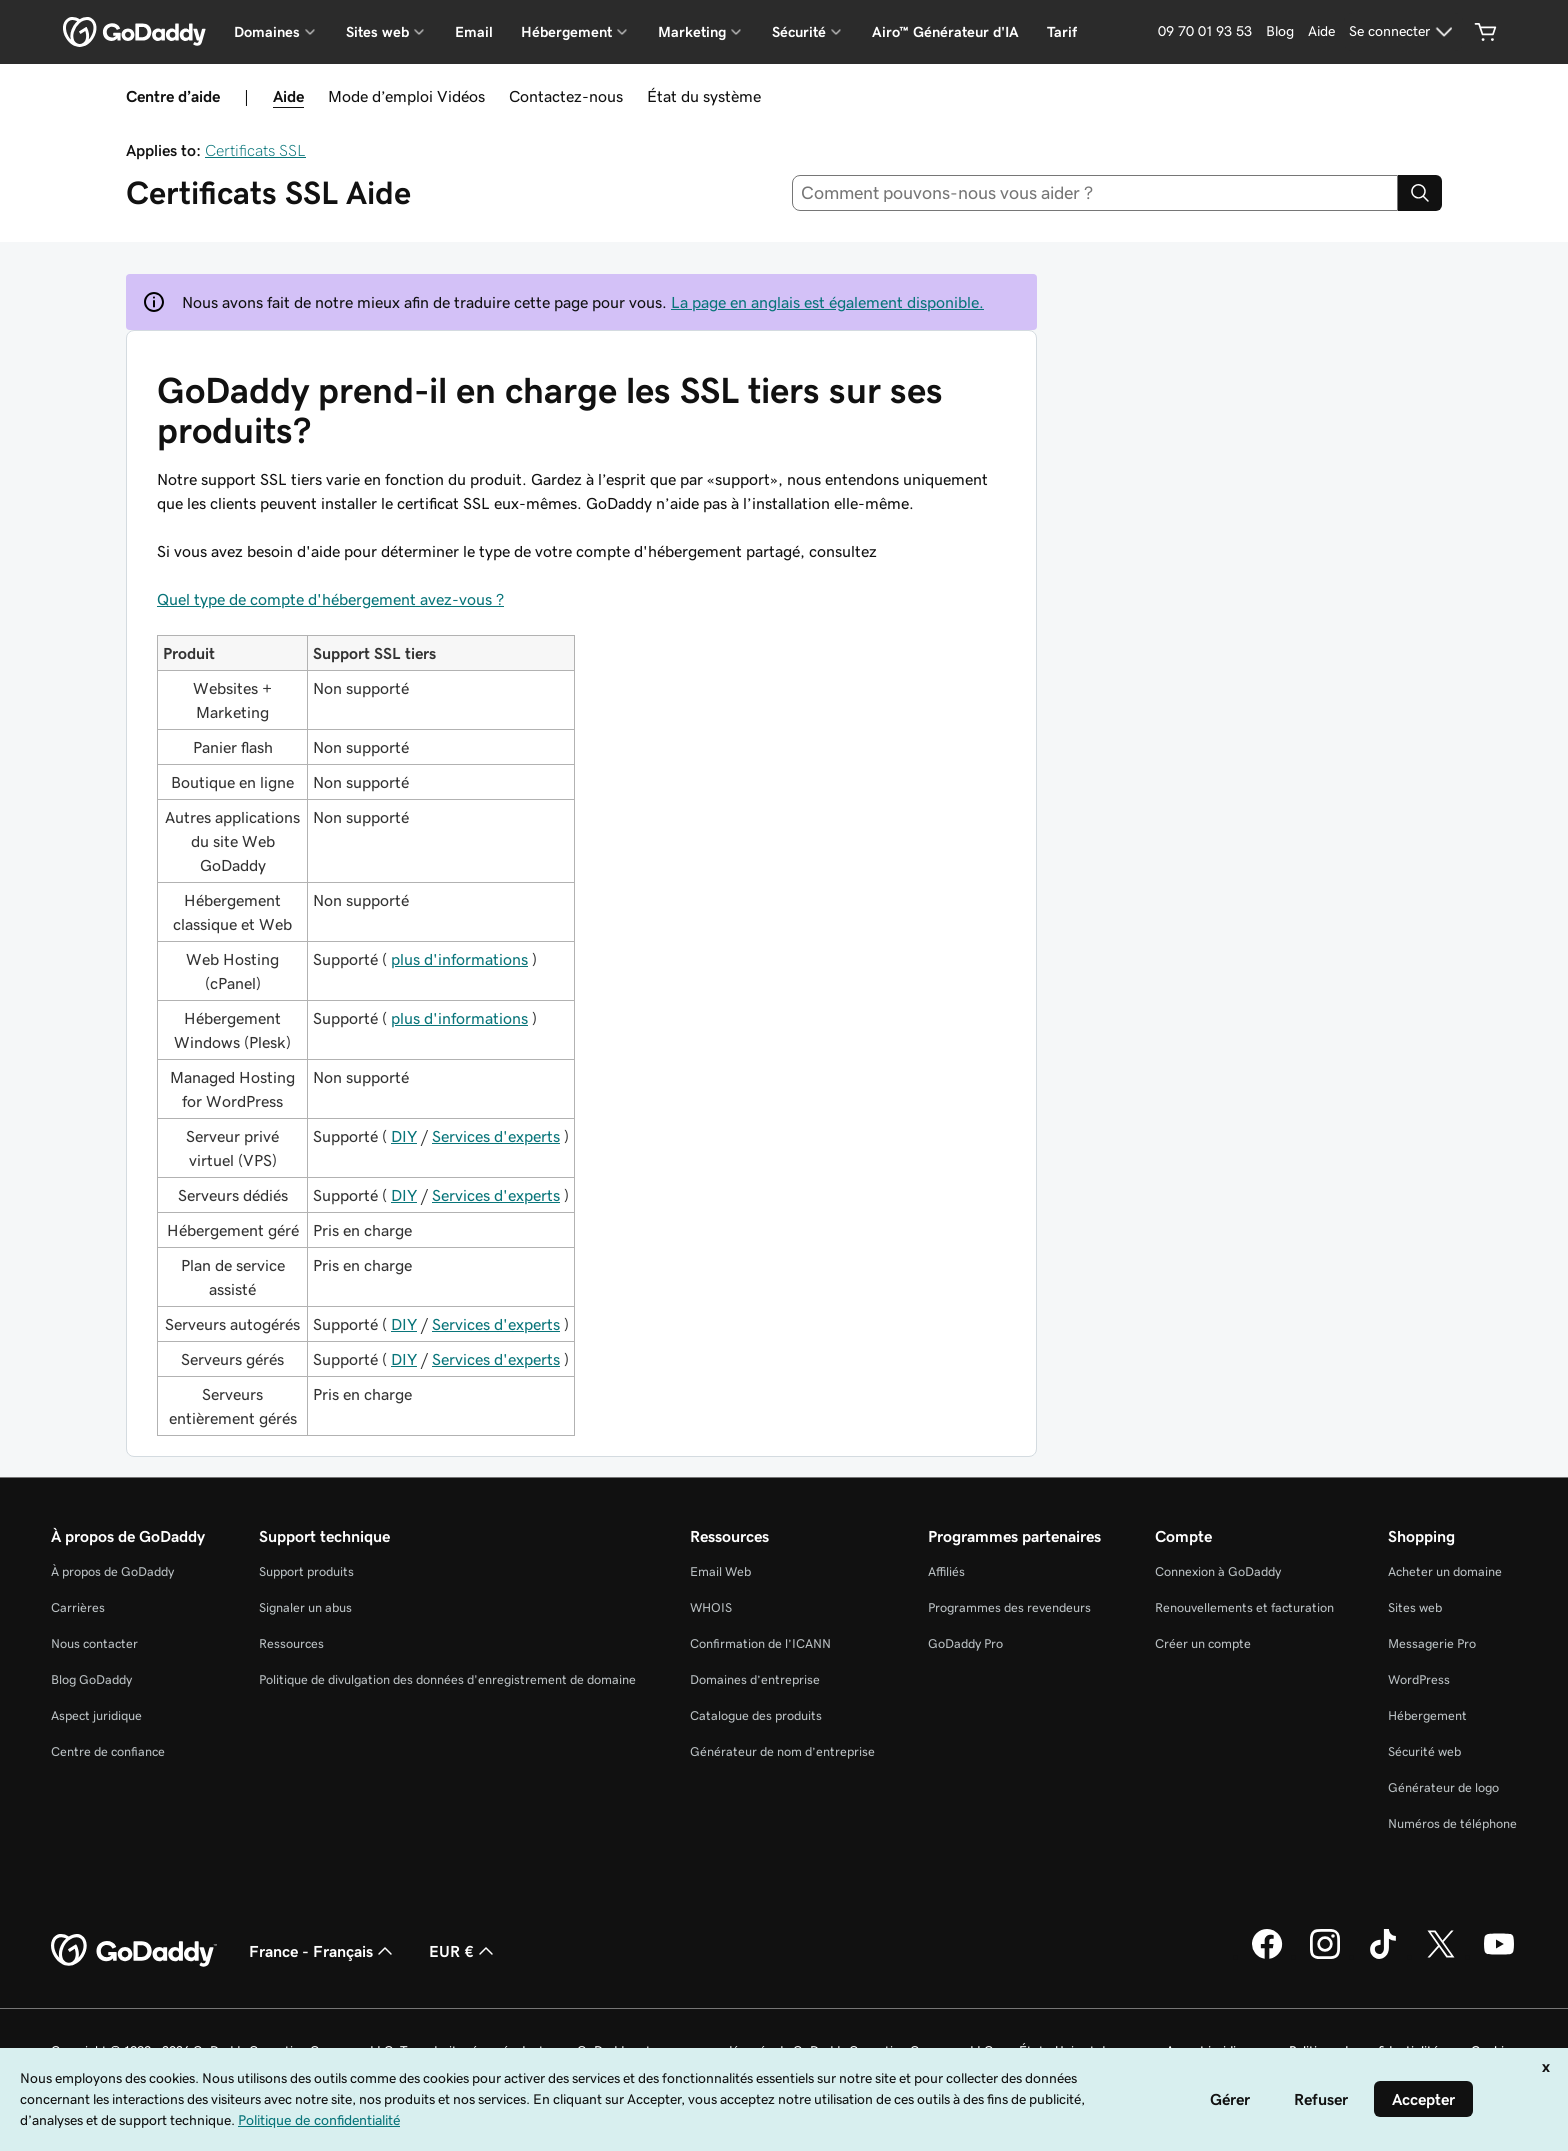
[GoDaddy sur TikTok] (1383, 1956)
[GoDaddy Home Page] (134, 1951)
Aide (288, 96)
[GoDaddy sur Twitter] (1441, 1956)
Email (474, 32)
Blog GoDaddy (91, 1679)
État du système (704, 96)
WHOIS (711, 1607)
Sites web (1415, 1607)
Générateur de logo (1443, 1787)
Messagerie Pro (1432, 1643)
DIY (404, 1136)
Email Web (720, 1571)
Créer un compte (1203, 1643)
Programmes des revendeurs (1009, 1607)
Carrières (78, 1607)
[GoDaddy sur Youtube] (1499, 1956)
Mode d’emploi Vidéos (406, 96)
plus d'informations (459, 959)
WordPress (1419, 1679)
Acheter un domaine (1445, 1571)
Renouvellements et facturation (1244, 1607)
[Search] (1420, 193)
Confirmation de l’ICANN (760, 1643)
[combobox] (1095, 193)
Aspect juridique (96, 1715)
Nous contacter (94, 1643)
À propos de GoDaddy (112, 1571)
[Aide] (1321, 32)
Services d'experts (496, 1136)
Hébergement (1427, 1715)
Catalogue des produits (756, 1715)
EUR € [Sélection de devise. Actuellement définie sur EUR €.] (463, 1951)
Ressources (291, 1643)
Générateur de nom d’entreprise (782, 1751)
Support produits (306, 1571)
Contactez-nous (566, 96)
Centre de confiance (108, 1751)
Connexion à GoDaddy (1218, 1571)
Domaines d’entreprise (755, 1679)
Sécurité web (1424, 1751)
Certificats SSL (255, 150)
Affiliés (946, 1571)
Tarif (1062, 32)
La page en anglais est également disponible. (827, 302)
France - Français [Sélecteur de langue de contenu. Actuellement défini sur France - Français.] (323, 1951)
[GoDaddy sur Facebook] (1267, 1956)
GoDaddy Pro (965, 1643)
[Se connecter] (1403, 32)
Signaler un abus (305, 1607)
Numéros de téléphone (1452, 1823)
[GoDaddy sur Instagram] (1325, 1956)
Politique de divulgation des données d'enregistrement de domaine (447, 1679)
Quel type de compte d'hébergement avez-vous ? (330, 599)
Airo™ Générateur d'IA (945, 32)
